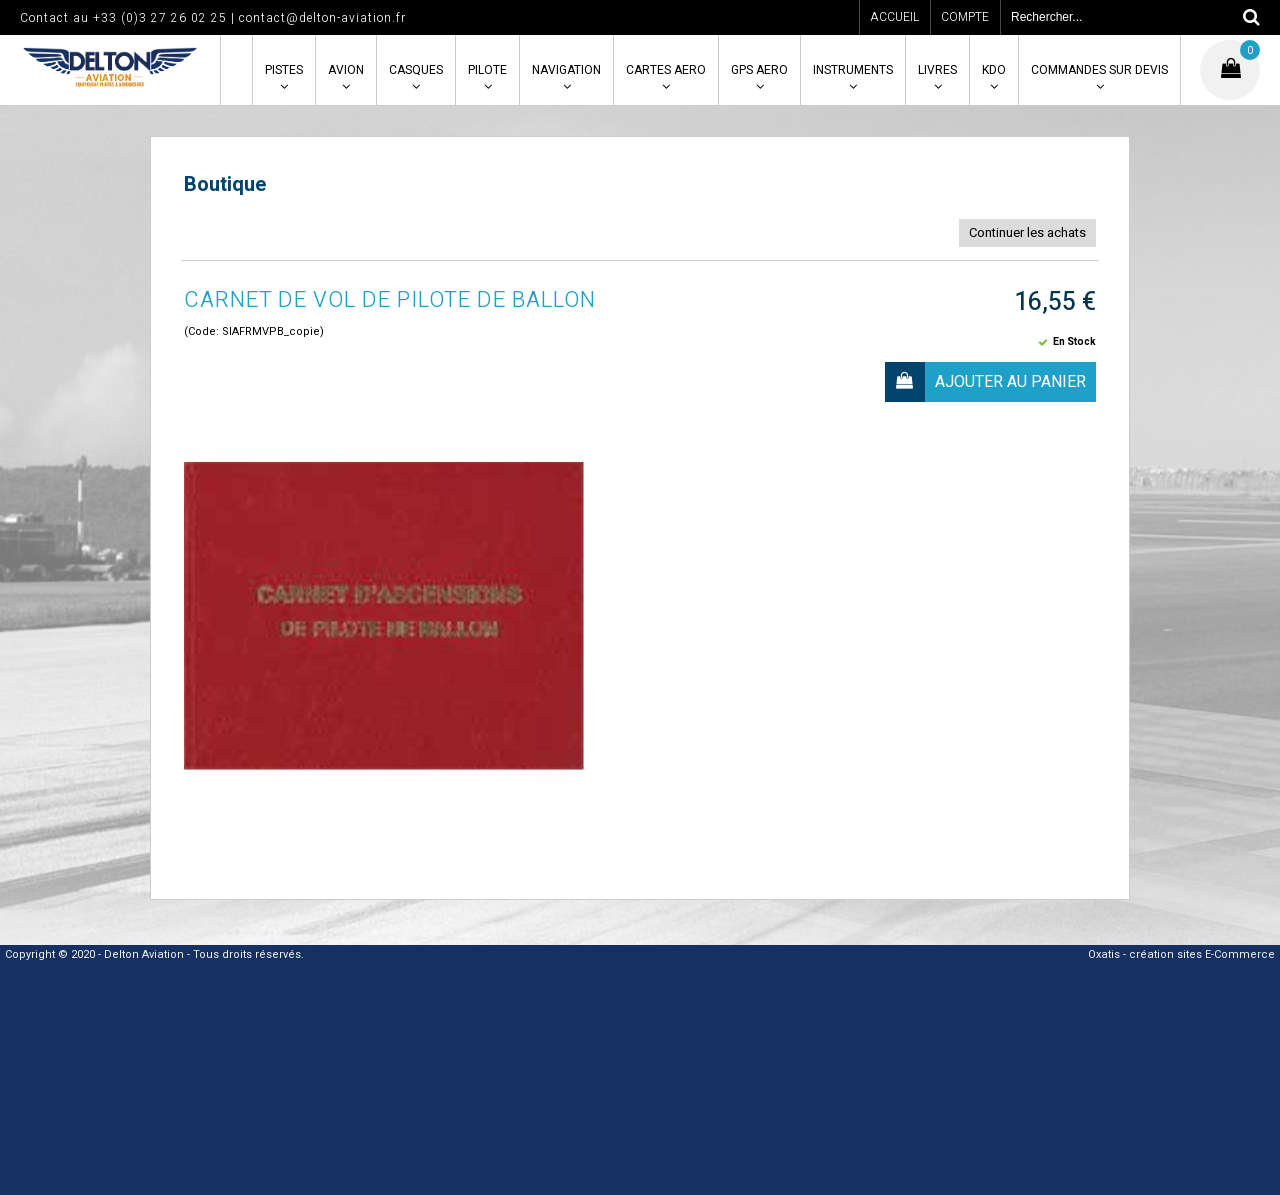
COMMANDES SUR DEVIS (1099, 70)
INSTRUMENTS (853, 70)
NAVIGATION (566, 70)
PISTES (284, 70)
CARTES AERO (666, 70)
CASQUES (416, 70)
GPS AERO (759, 70)
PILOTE (487, 70)
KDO (994, 70)
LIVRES (937, 70)
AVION (346, 70)
